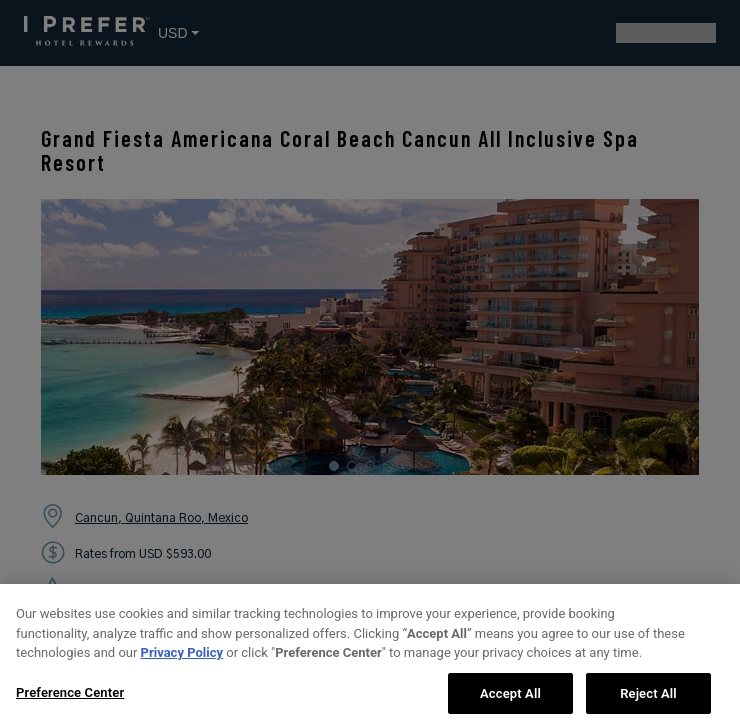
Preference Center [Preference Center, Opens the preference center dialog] (70, 699)
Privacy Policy (182, 659)
